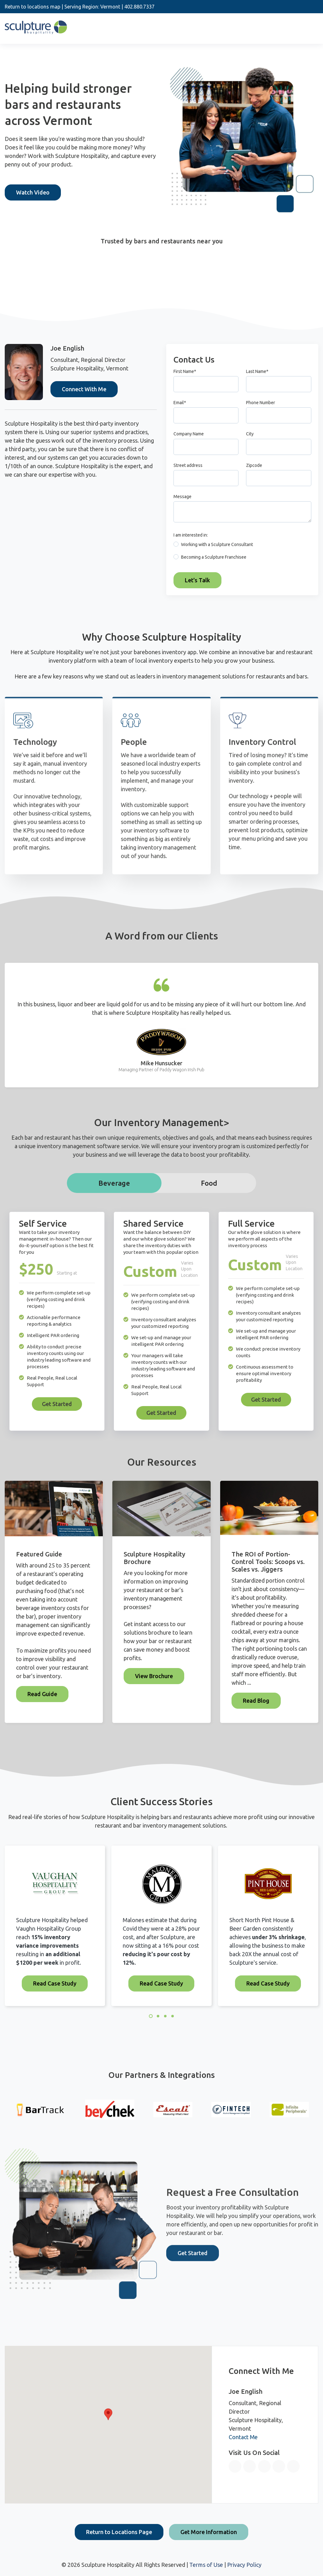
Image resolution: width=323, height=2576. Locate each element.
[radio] (242, 546)
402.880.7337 (139, 6)
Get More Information (208, 2532)
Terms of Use (206, 2564)
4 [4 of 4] (172, 2016)
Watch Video (33, 192)
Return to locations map (32, 6)
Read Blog (256, 1700)
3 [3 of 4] (165, 2016)
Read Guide (42, 1694)
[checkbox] (242, 552)
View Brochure (154, 1676)
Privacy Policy (244, 2564)
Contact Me (243, 2437)
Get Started (57, 1404)
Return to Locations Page (119, 2532)
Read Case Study (54, 1983)
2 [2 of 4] (158, 2016)
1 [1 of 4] (151, 2016)
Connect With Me (84, 389)
